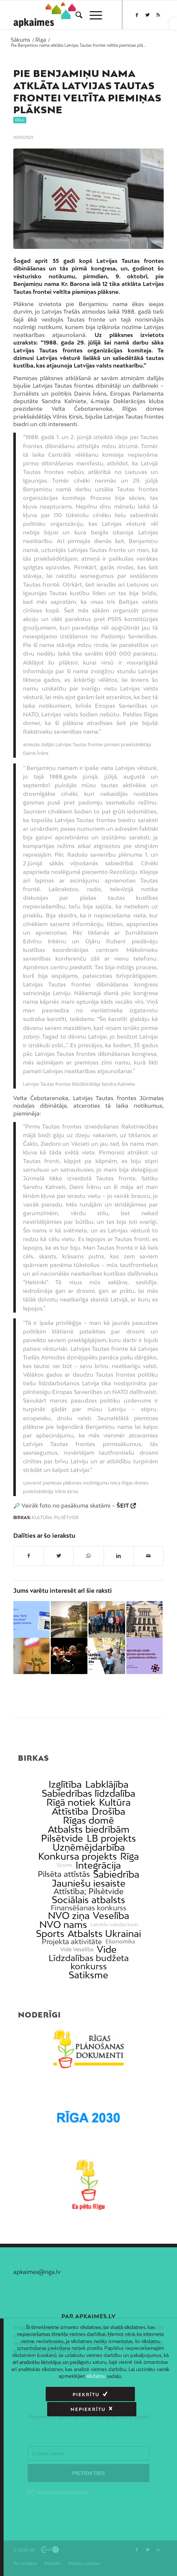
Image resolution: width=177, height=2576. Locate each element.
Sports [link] (50, 1933)
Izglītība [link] (65, 1784)
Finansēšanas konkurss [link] (88, 1907)
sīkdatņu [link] (95, 2376)
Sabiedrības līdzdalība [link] (88, 1793)
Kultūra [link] (42, 1517)
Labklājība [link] (106, 1784)
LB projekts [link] (111, 1838)
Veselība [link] (111, 1915)
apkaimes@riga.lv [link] (36, 2272)
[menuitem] (75, 14)
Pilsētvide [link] (66, 1517)
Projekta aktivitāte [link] (72, 1941)
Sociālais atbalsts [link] (88, 1899)
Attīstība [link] (70, 1811)
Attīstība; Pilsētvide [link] (88, 1891)
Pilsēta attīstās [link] (64, 1874)
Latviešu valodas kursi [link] (114, 1925)
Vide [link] (107, 1949)
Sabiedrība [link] (116, 1874)
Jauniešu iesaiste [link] (89, 1883)
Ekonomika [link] (120, 1941)
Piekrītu (45, 2394)
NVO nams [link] (63, 1924)
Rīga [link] (19, 120)
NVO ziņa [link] (69, 1915)
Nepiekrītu (127, 2394)
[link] (173, 23)
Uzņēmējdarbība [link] (89, 1847)
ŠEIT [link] (123, 1505)
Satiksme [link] (88, 1974)
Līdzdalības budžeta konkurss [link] (89, 1962)
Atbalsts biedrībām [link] (89, 1829)
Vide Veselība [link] (77, 1949)
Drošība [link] (108, 1811)
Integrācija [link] (98, 1865)
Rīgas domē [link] (88, 1820)
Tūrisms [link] (64, 1865)
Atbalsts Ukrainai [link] (104, 1933)
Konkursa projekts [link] (77, 1856)
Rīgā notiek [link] (70, 1802)
